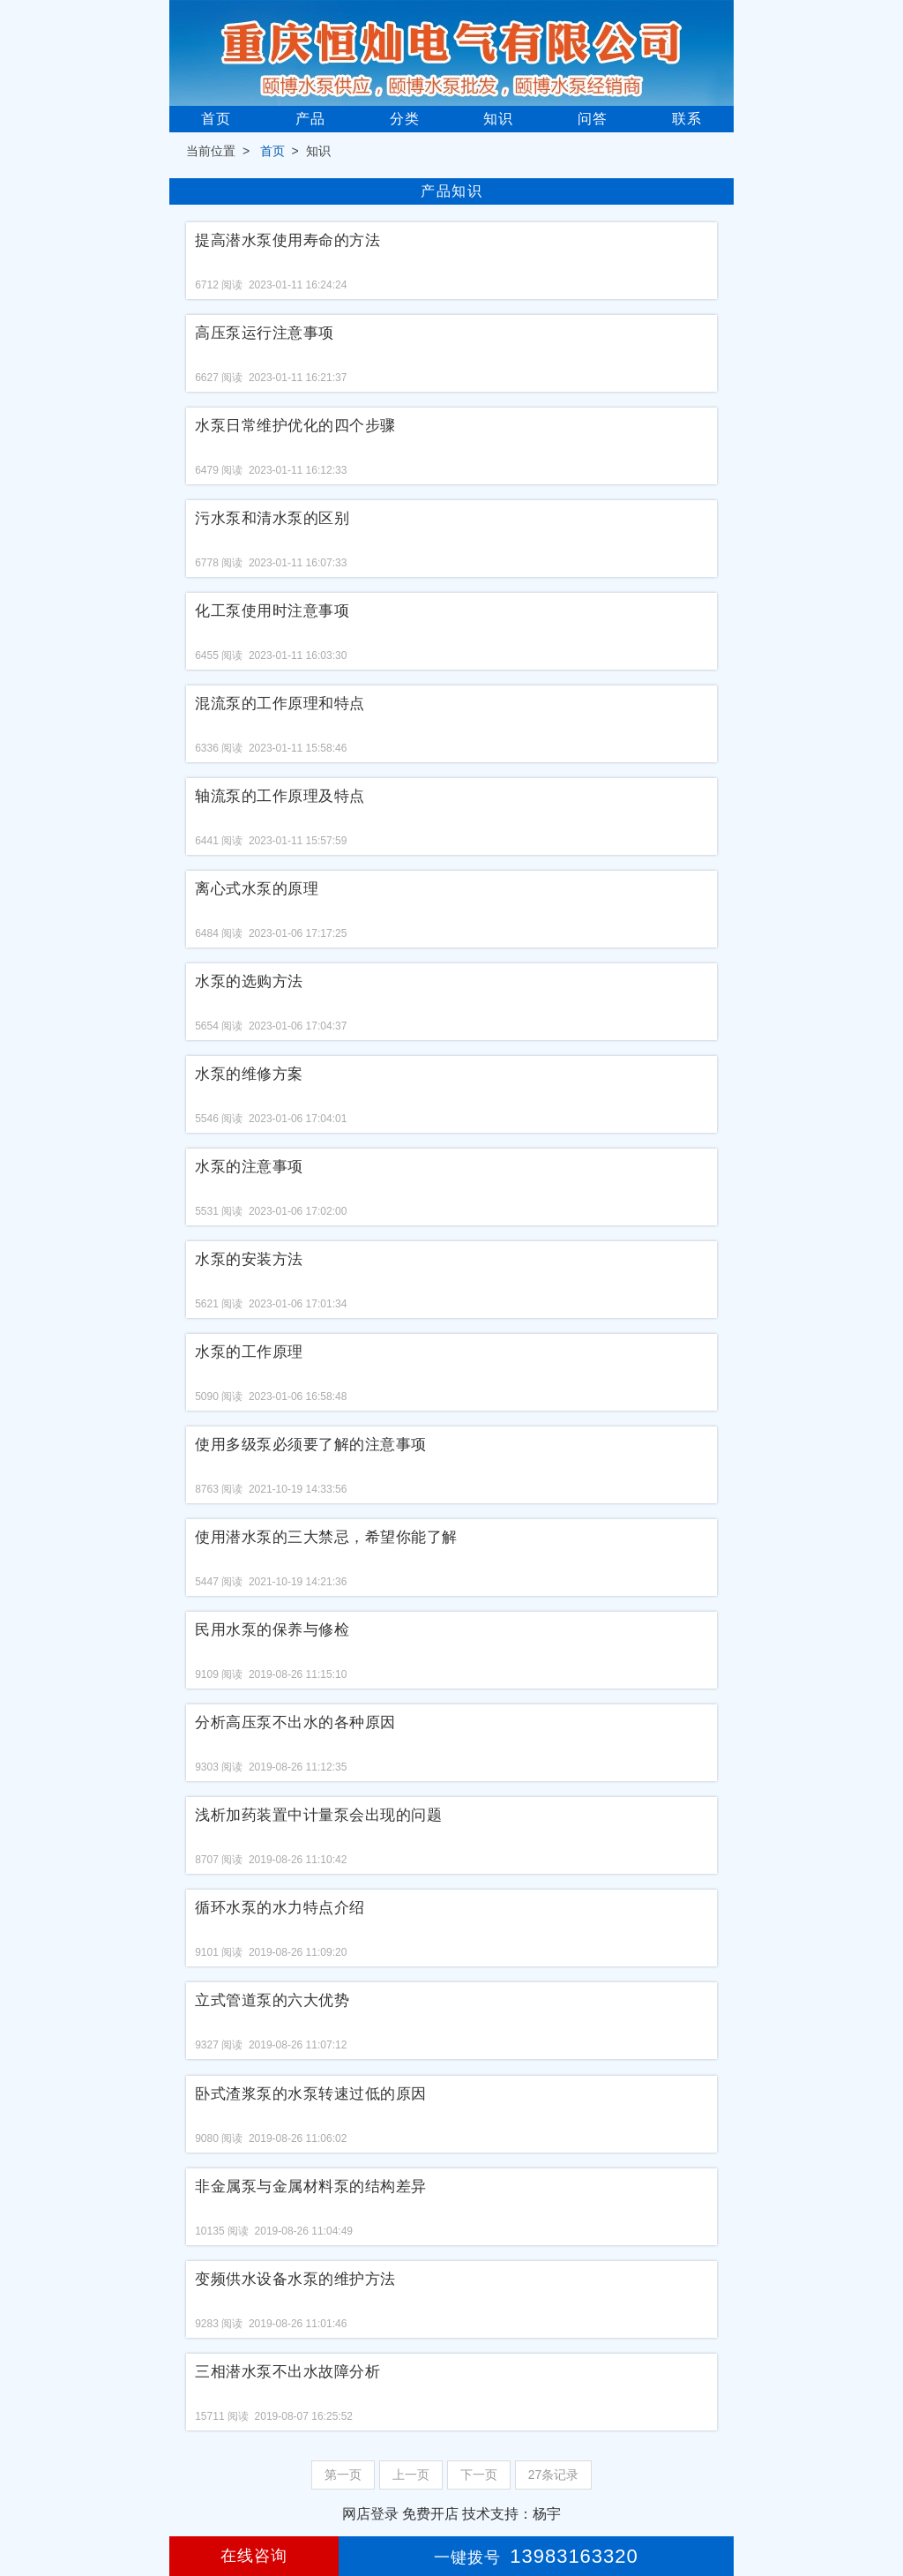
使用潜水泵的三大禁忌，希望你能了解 (326, 1537)
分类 (405, 118)
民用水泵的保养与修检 (272, 1629)
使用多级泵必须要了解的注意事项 (311, 1444)
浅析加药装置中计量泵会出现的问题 (318, 1815)
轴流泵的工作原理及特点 (280, 796)
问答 (593, 118)
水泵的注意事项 (249, 1166)
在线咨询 (253, 2556)
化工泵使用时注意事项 (272, 611)
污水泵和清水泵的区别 (272, 518)
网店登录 (370, 2513)
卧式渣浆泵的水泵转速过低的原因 (311, 2094)
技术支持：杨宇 (511, 2513)
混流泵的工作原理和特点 (280, 703)
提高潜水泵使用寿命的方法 (287, 240)
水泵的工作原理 (249, 1352)
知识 (498, 118)
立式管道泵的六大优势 (272, 2000)
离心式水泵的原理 (256, 888)
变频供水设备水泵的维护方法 (295, 2279)
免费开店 (430, 2513)
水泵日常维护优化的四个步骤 (295, 425)
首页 (216, 118)
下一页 (478, 2474)
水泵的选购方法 (249, 981)
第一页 (343, 2474)
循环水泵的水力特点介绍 (280, 1907)
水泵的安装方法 (249, 1259)
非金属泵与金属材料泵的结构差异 (311, 2186)
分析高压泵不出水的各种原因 (295, 1722)
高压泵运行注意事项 (264, 333)
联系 (687, 118)
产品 (310, 118)
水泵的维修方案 (249, 1074)
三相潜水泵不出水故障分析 (287, 2371)
